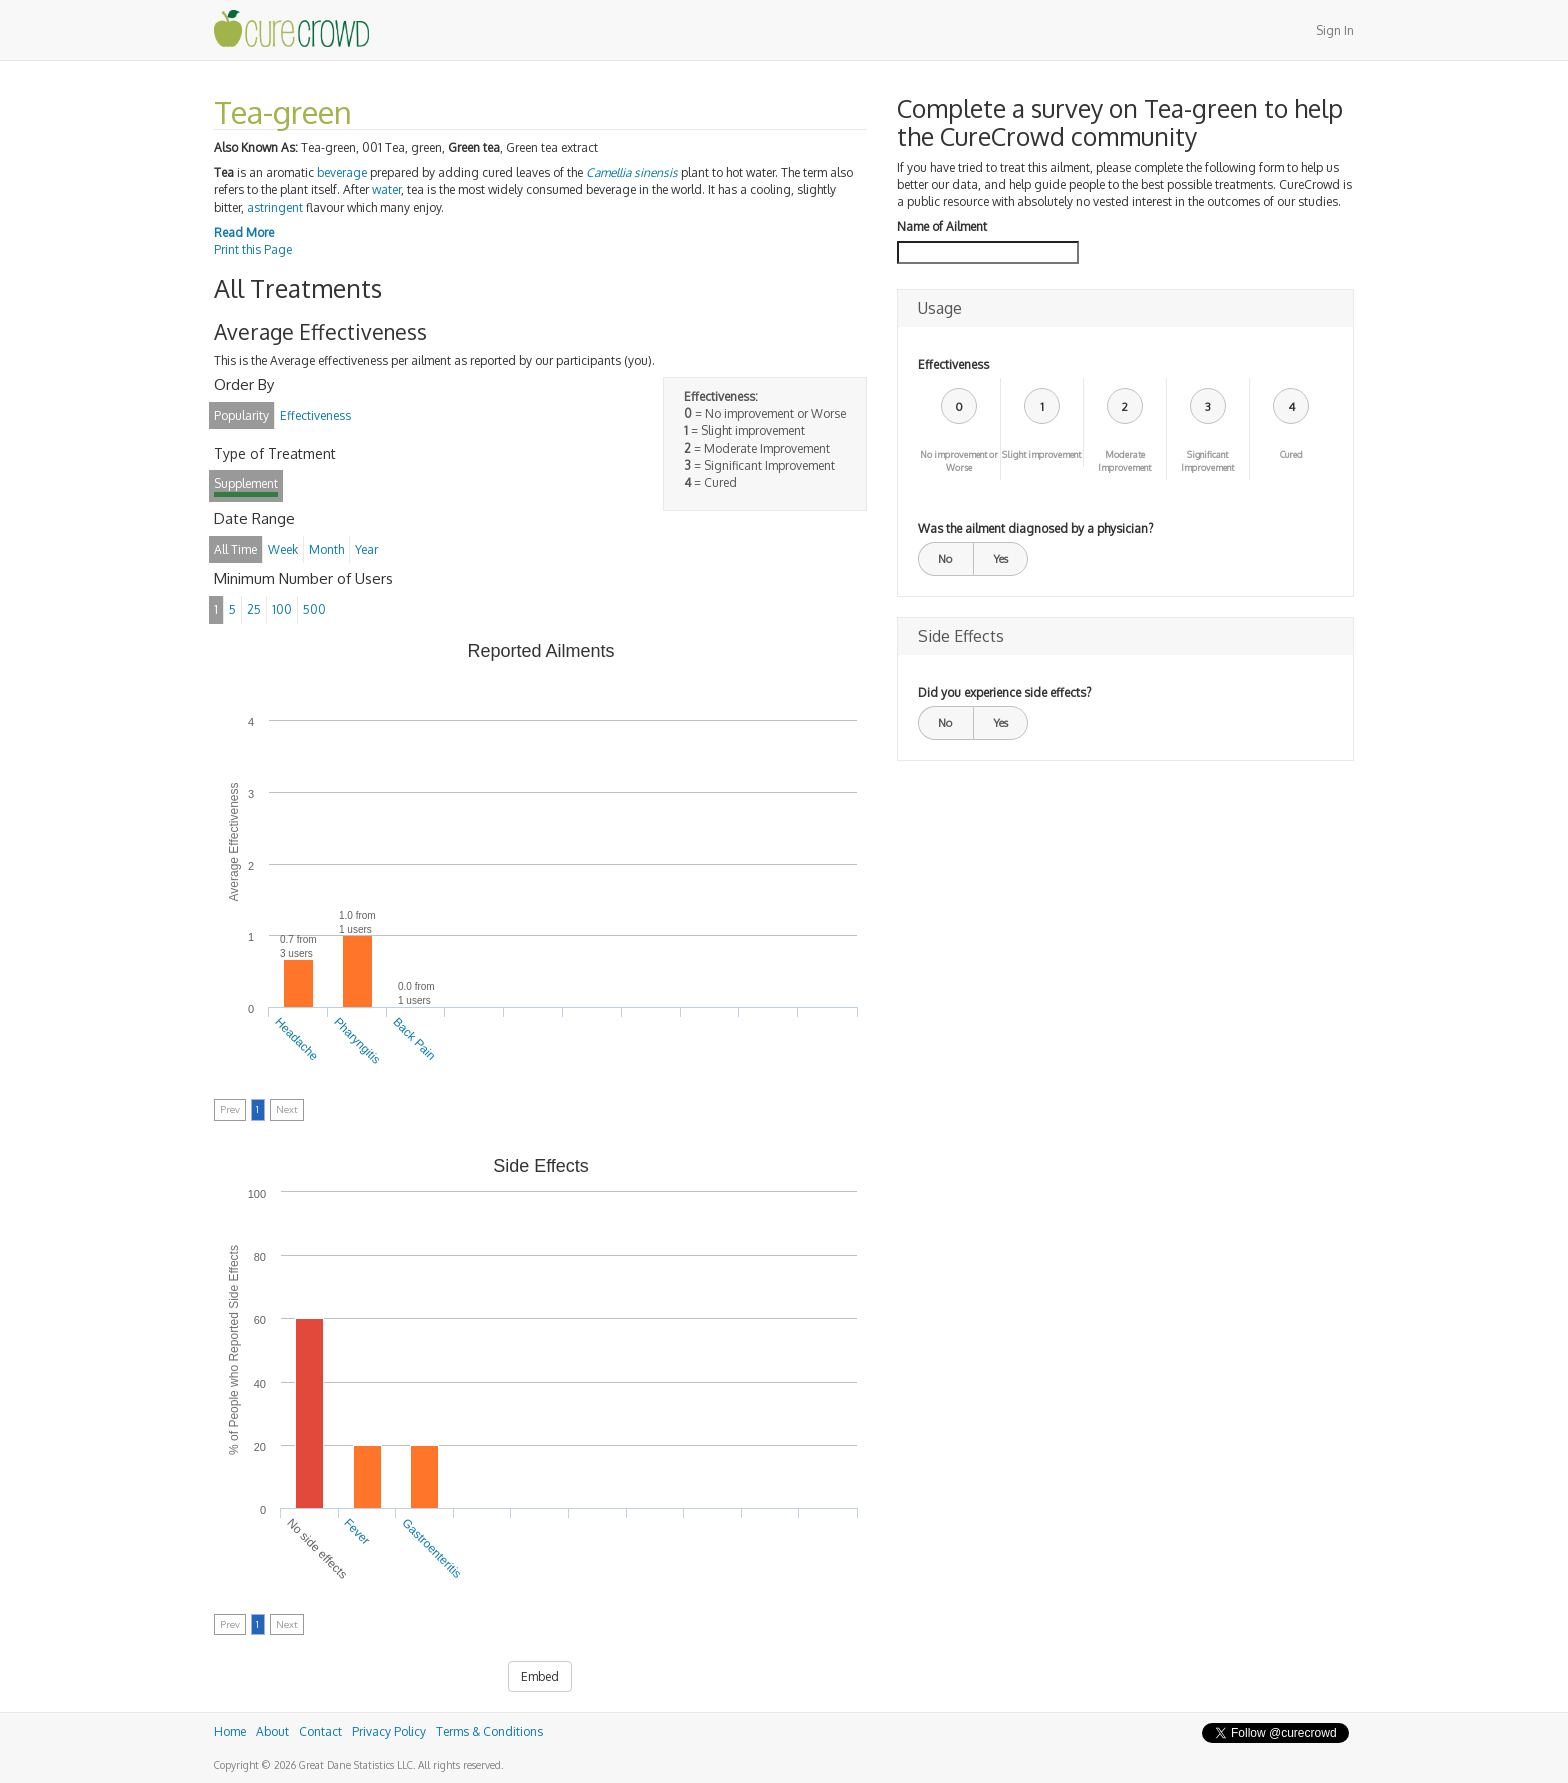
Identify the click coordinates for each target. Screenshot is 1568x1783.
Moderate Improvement (1124, 461)
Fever (358, 1532)
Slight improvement (1041, 454)
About (272, 1731)
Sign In (1335, 30)
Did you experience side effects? (1004, 692)
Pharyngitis (357, 1041)
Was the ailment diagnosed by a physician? (1035, 528)
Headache (297, 1039)
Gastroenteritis (431, 1548)
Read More (244, 232)
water (386, 189)
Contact (320, 1731)
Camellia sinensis (632, 172)
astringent (275, 207)
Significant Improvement (1207, 461)
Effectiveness (953, 364)
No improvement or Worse (959, 461)
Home (230, 1731)
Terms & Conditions (489, 1731)
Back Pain (414, 1039)
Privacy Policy (389, 1731)
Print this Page (253, 249)
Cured (1291, 454)
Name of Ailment (942, 226)
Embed (540, 1676)
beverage (342, 172)
